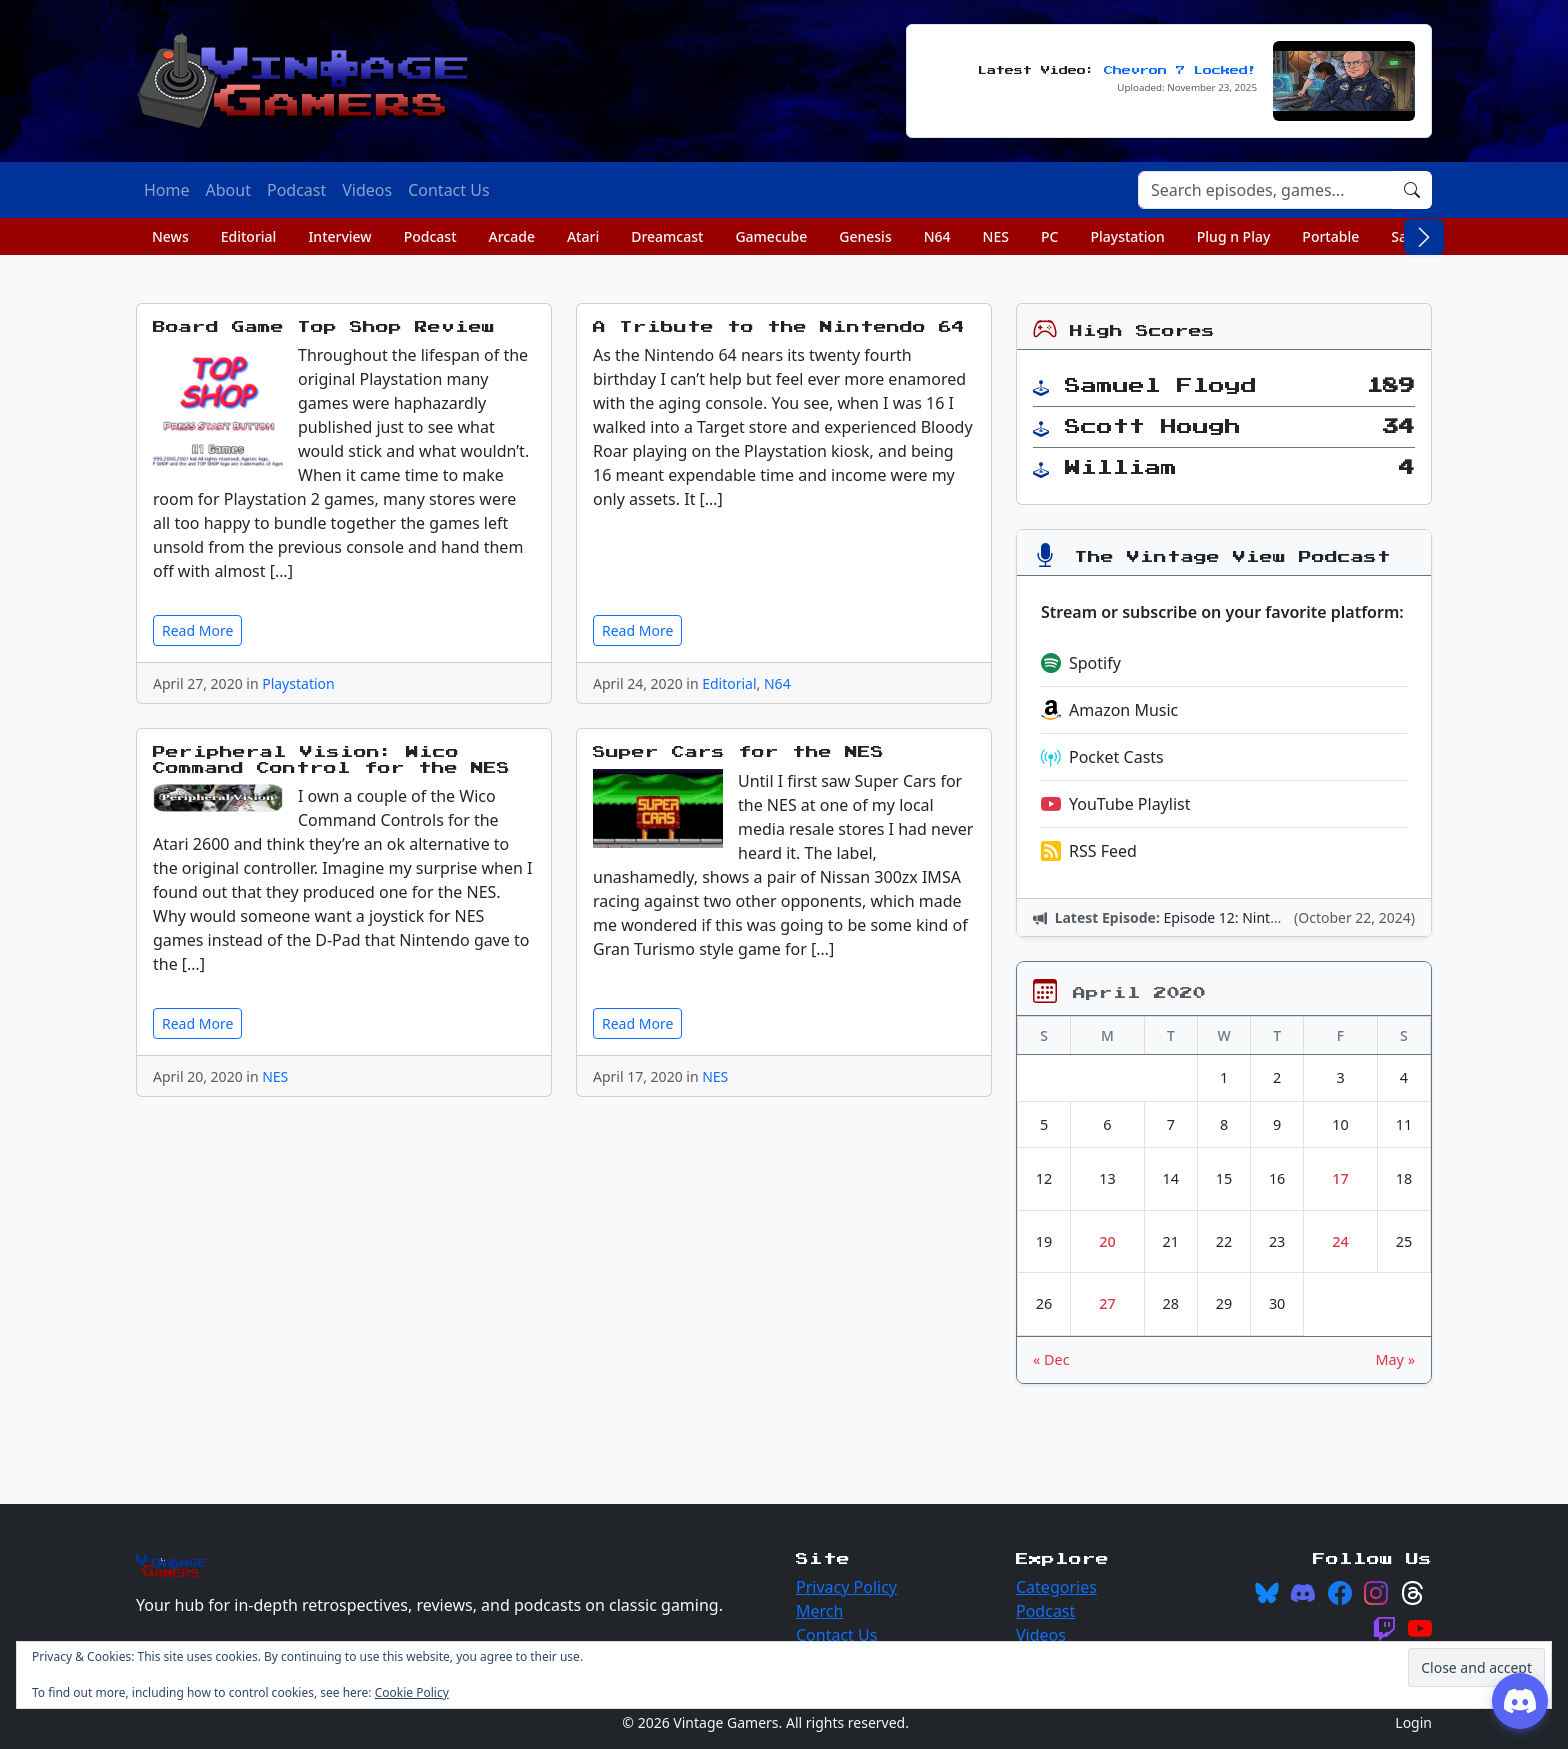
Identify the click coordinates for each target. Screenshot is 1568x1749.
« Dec (1051, 1359)
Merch (819, 1611)
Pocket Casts (1102, 757)
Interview (339, 236)
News (170, 236)
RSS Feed (1089, 851)
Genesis (865, 236)
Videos (1041, 1635)
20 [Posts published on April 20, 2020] (1107, 1241)
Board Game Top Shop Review (324, 327)
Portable (1330, 236)
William (1121, 468)
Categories (1056, 1587)
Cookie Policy (412, 1692)
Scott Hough (1153, 427)
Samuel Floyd (1161, 386)
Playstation (1127, 236)
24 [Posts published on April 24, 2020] (1340, 1241)
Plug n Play (1234, 236)
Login (1413, 1722)
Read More (197, 630)
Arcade (512, 236)
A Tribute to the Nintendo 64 (779, 327)
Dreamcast (667, 236)
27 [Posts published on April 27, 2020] (1107, 1303)
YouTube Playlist (1115, 804)
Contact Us (836, 1635)
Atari (583, 236)
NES (996, 236)
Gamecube (771, 236)
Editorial (249, 236)
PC (1049, 236)
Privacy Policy (846, 1587)
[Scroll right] (1424, 237)
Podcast (430, 236)
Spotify (1081, 663)
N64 (937, 236)
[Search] (1265, 190)
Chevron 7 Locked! (1180, 70)
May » (1395, 1359)
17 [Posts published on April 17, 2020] (1340, 1178)
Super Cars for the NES (738, 752)
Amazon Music (1109, 710)
